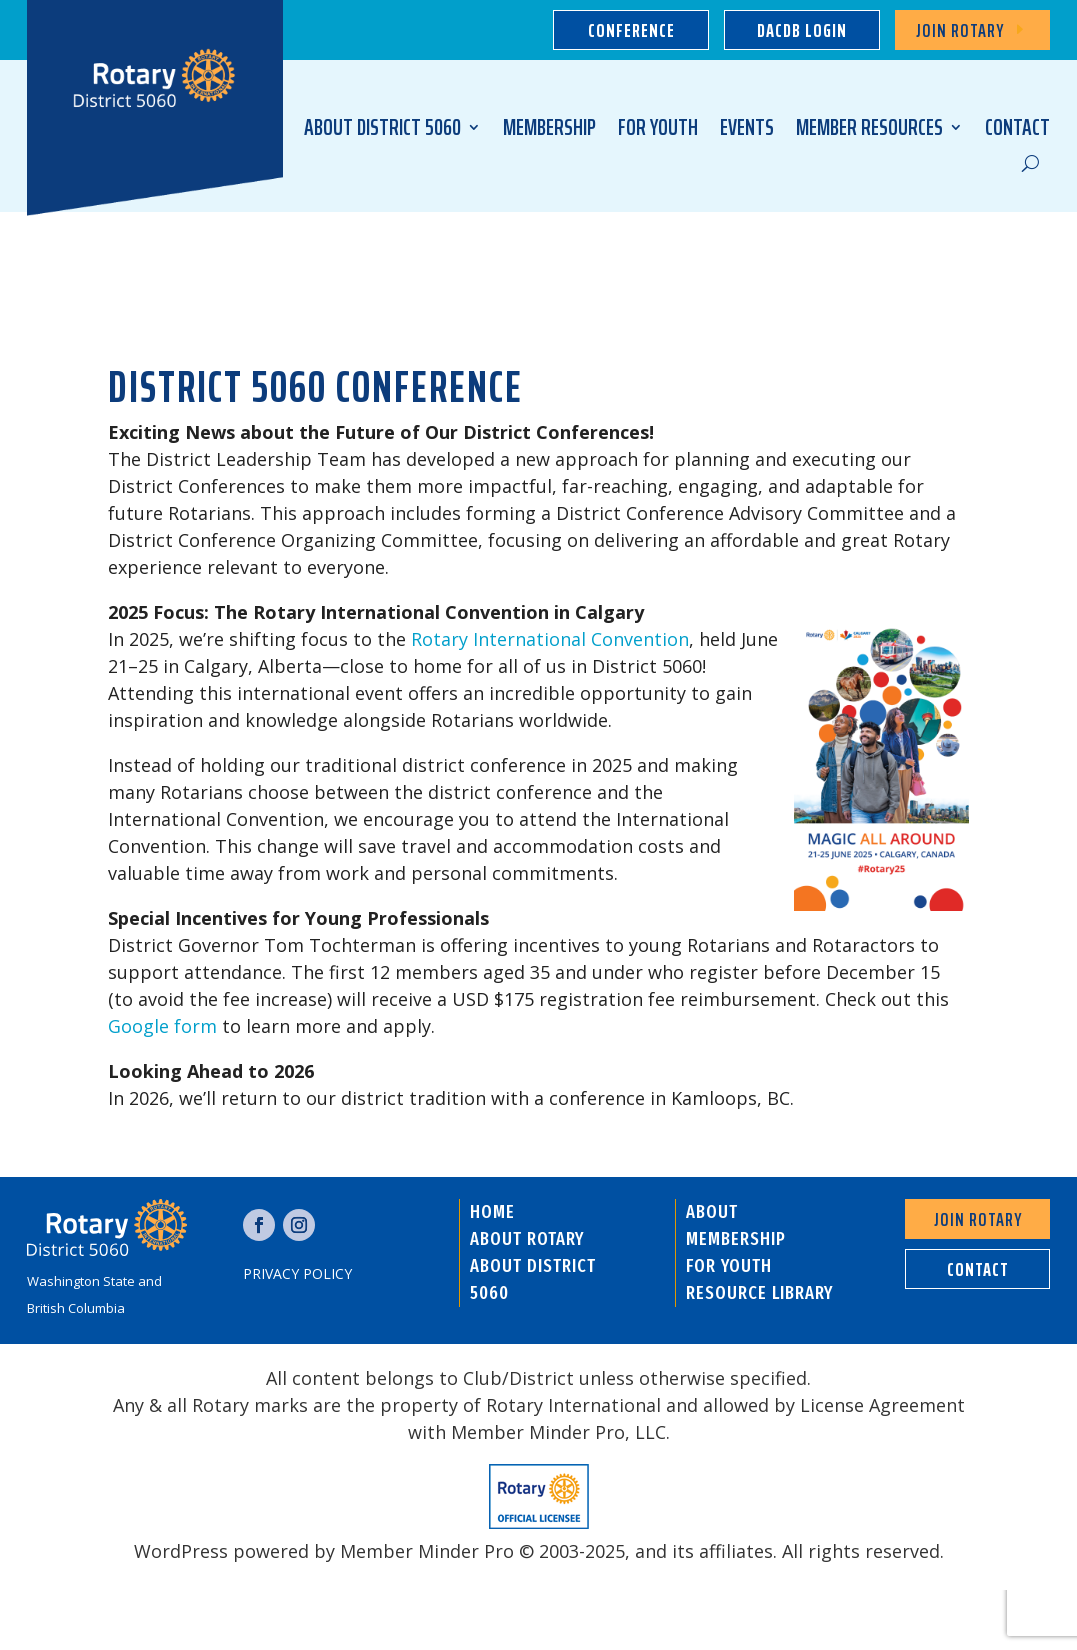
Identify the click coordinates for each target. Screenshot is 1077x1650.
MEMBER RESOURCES (869, 127)
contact (978, 1269)
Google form (162, 1026)
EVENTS (747, 127)
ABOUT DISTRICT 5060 (382, 127)
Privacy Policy (297, 1273)
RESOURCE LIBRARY (759, 1293)
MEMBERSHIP (549, 127)
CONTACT (1017, 127)
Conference (631, 30)
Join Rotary (960, 30)
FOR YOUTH (658, 127)
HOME (492, 1212)
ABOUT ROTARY (527, 1239)
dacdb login (802, 30)
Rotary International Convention (550, 639)
